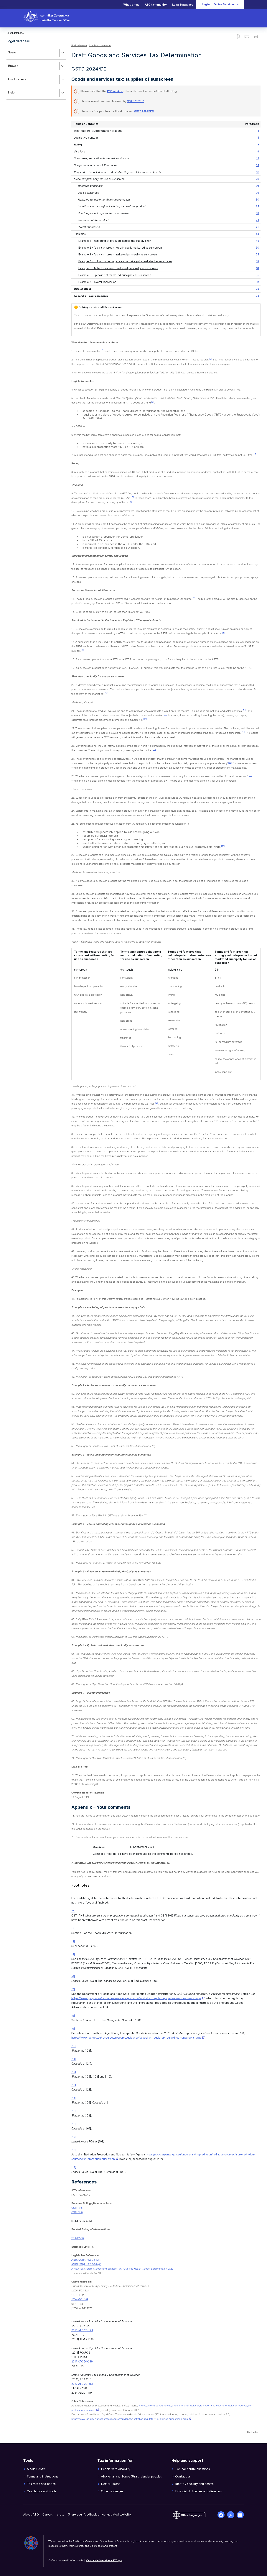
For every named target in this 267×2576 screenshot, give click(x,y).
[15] (154, 750)
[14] (243, 732)
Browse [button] (37, 66)
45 (257, 240)
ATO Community (156, 4)
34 (257, 206)
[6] (131, 502)
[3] (152, 402)
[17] (250, 776)
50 (257, 247)
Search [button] (37, 52)
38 (257, 213)
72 (257, 289)
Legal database (18, 41)
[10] (106, 693)
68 (257, 281)
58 (257, 261)
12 (257, 158)
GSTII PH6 (77, 2212)
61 (257, 268)
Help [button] (37, 92)
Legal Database (182, 4)
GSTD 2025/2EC (144, 111)
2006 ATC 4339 (79, 2299)
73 (257, 296)
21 (257, 185)
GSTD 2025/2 (135, 101)
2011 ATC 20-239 (82, 2361)
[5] (132, 497)
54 (257, 254)
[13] (145, 719)
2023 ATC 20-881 (82, 2383)
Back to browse (79, 46)
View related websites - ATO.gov (104, 2560)
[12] (165, 715)
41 (257, 220)
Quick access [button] (37, 79)
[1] (103, 350)
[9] (82, 650)
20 (257, 179)
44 (257, 233)
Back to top (252, 2432)
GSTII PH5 (77, 2208)
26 (257, 192)
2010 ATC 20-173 (82, 2330)
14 (257, 165)
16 (257, 172)
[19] (156, 1103)
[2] (210, 359)
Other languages (191, 2515)
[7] (194, 598)
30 (257, 199)
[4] (255, 454)
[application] (36, 73)
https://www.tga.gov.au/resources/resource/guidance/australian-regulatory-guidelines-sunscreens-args (136, 1998)
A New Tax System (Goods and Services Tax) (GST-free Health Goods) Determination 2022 (122, 2268)
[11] (244, 710)
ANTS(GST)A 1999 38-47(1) (86, 2260)
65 (257, 275)
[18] (223, 846)
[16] (230, 763)
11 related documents (100, 46)
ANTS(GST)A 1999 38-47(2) (86, 2264)
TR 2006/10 (77, 2238)
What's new (131, 4)
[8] (223, 633)
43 (257, 227)
